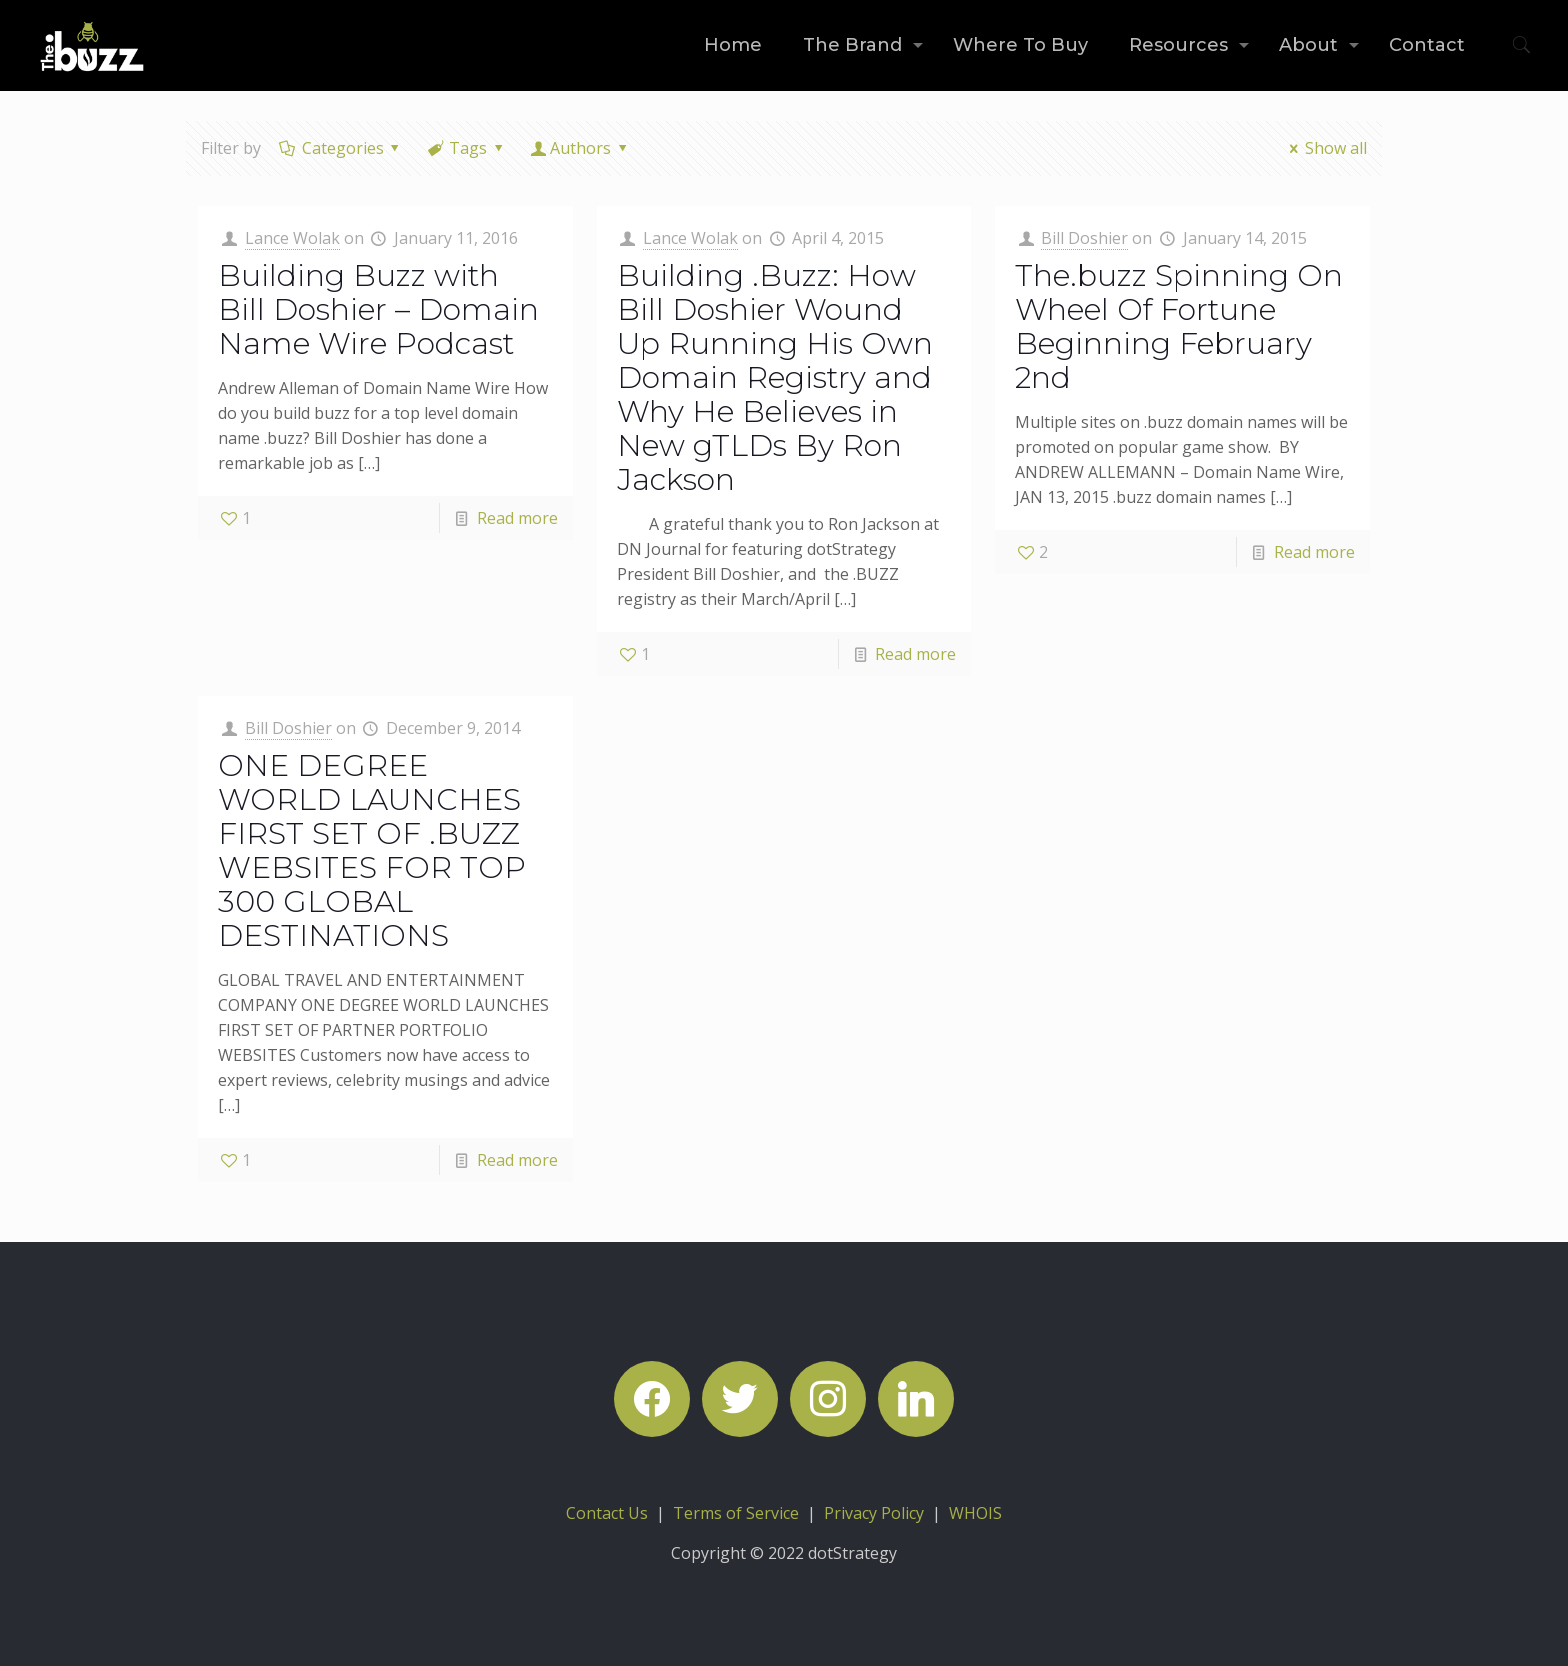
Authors (581, 148)
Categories (341, 148)
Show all (1324, 148)
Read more (517, 518)
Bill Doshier (1084, 238)
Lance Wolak (292, 238)
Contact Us (607, 1513)
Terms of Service (736, 1513)
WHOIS (975, 1513)
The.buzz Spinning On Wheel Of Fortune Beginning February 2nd (1179, 326)
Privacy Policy (874, 1513)
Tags (467, 148)
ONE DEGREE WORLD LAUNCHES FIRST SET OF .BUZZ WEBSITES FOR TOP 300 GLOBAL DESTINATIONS (372, 850)
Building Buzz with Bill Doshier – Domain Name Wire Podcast (378, 309)
